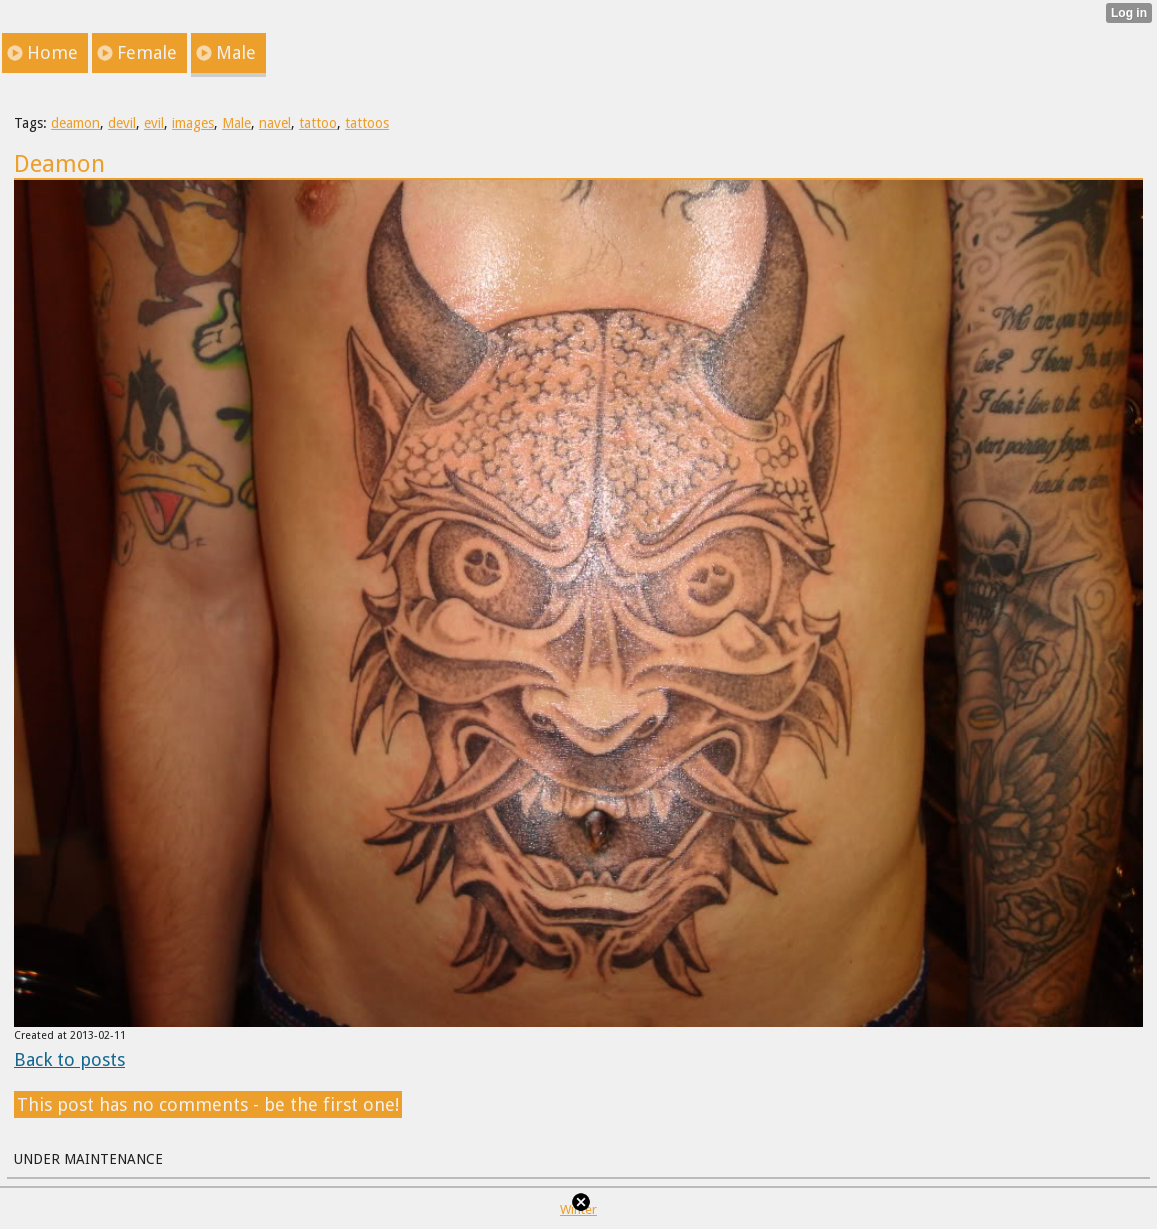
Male (236, 123)
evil (154, 123)
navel (275, 123)
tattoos (367, 123)
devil (122, 123)
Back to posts (69, 1059)
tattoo (318, 123)
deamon (75, 123)
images (193, 123)
